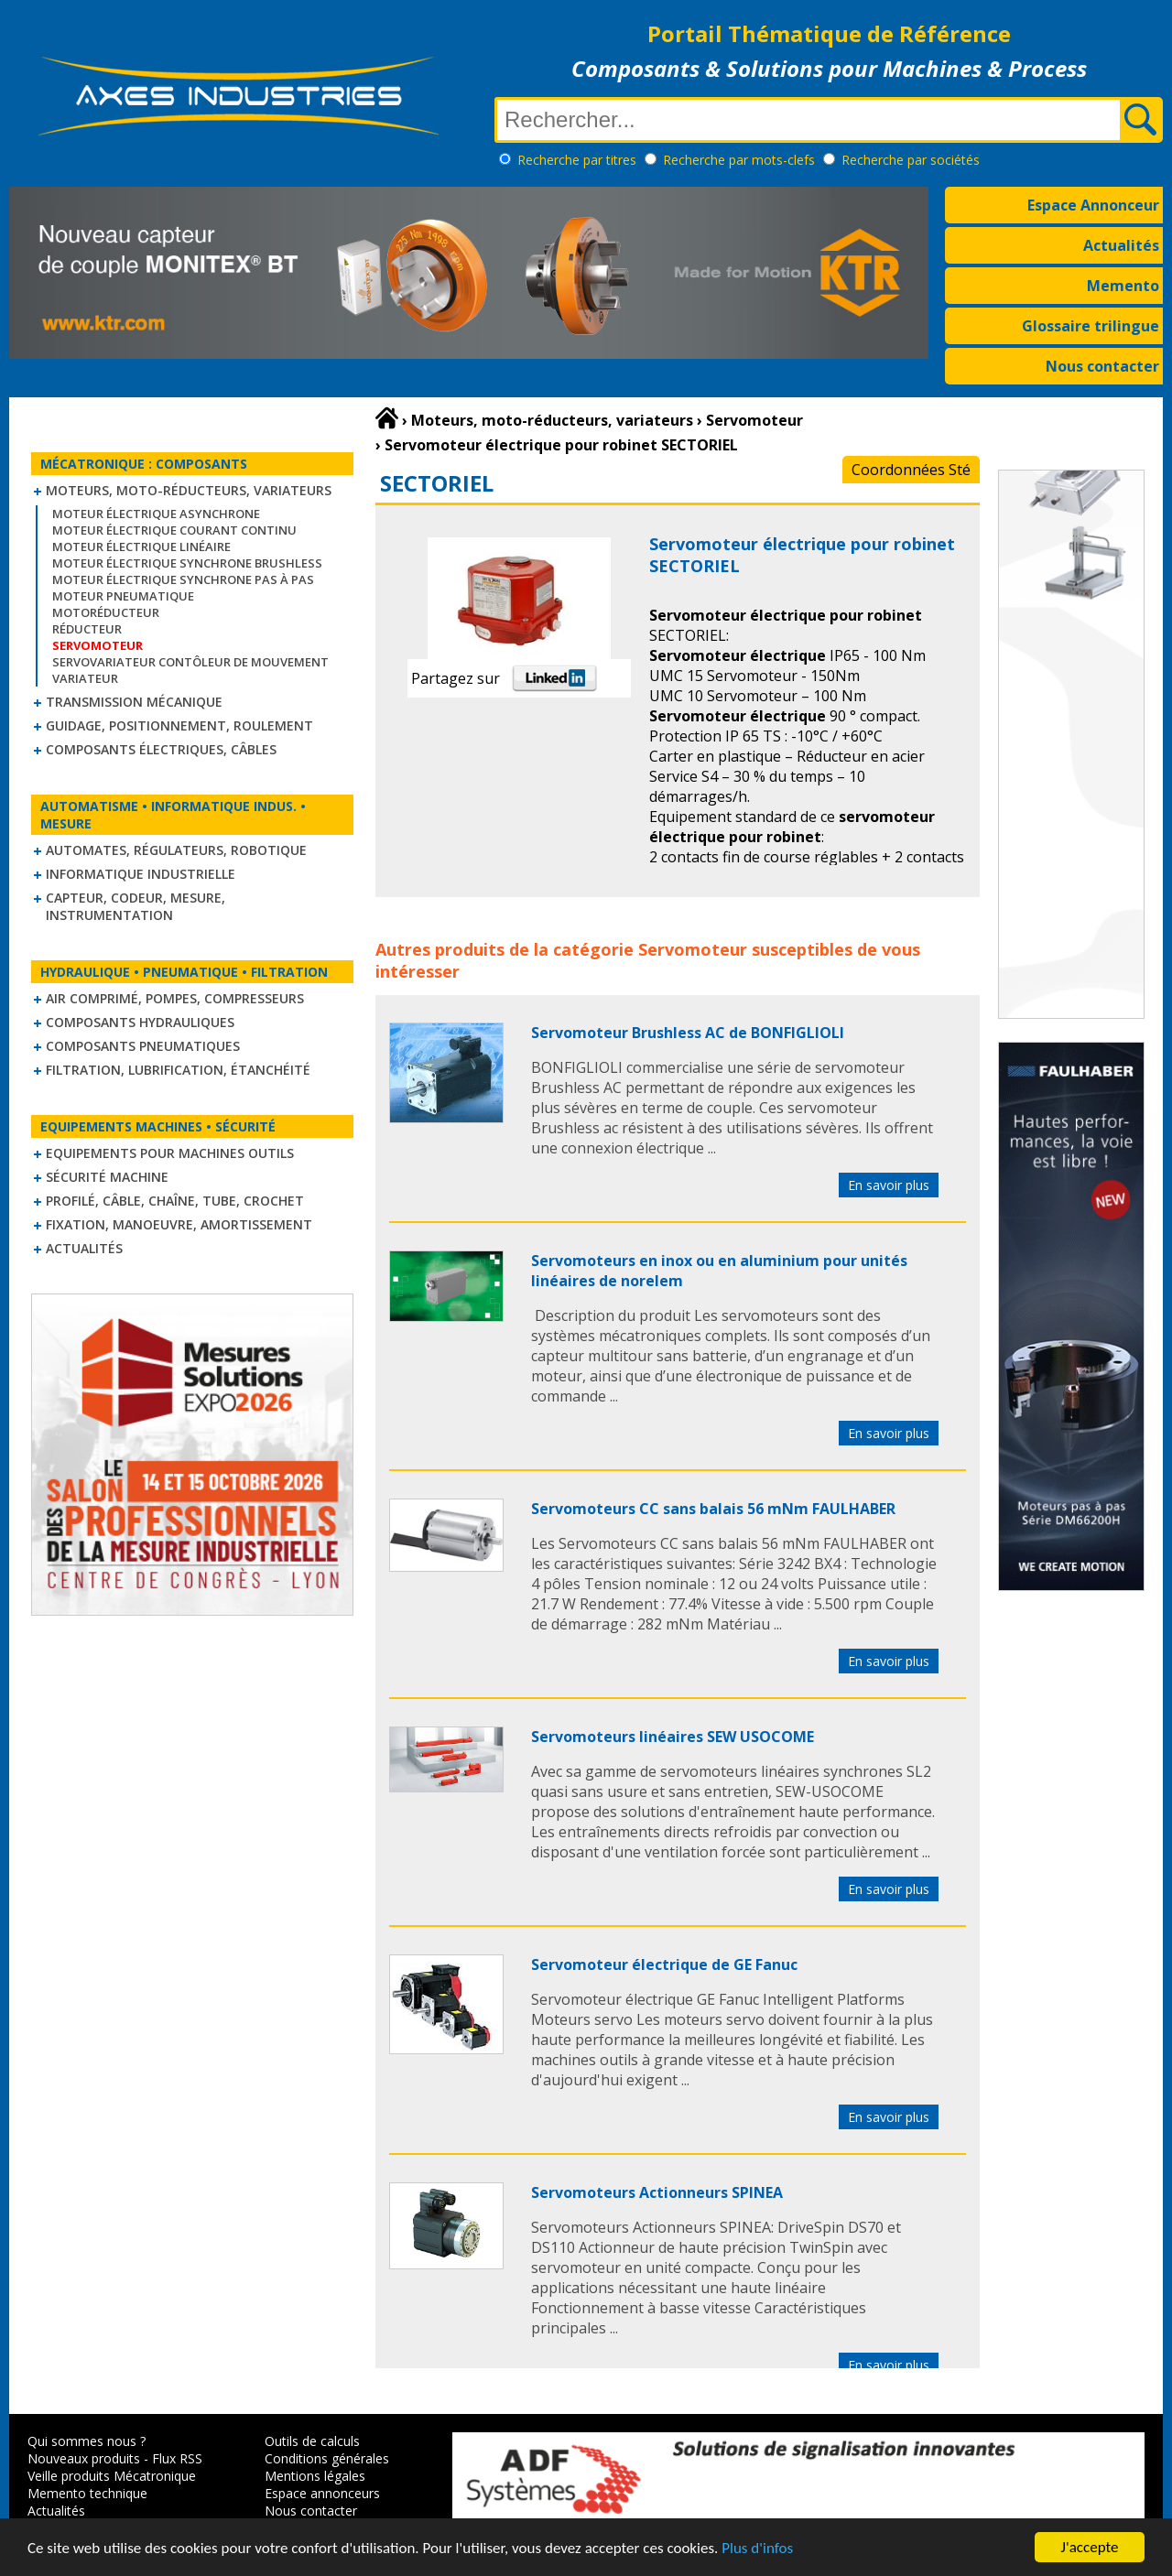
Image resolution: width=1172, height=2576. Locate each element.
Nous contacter (1102, 366)
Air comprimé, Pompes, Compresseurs (175, 998)
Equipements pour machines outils (170, 1153)
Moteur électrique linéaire (141, 546)
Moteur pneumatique (123, 596)
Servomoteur (692, 949)
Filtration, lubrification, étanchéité (178, 1069)
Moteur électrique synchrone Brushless (187, 563)
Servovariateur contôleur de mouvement (190, 662)
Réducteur (87, 629)
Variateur (85, 678)
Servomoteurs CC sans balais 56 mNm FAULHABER (713, 1509)
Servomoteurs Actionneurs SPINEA (657, 2192)
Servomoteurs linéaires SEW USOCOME (672, 1736)
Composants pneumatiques (143, 1046)
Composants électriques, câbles (161, 749)
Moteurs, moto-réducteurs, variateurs (188, 490)
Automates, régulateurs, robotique (176, 850)
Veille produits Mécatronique (111, 2475)
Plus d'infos (757, 2548)
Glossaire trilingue (1090, 326)
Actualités (1121, 245)
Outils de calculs (312, 2441)
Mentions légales (315, 2475)
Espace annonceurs (322, 2493)
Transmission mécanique (134, 701)
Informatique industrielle (140, 873)
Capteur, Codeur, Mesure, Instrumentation (135, 906)
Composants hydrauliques (140, 1022)
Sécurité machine (107, 1176)
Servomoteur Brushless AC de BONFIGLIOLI (687, 1033)
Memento (1123, 286)
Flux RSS (177, 2458)
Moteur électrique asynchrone (156, 513)
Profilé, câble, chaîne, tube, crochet (175, 1200)
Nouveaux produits (83, 2458)
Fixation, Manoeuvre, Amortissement (179, 1224)
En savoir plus (888, 1185)
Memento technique (87, 2493)
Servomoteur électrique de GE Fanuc (664, 1964)
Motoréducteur (105, 612)
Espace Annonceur (1093, 205)
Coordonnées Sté (911, 470)
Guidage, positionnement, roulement (179, 725)
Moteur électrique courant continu (174, 530)
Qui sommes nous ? (86, 2441)
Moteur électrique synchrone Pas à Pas (183, 579)
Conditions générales (327, 2458)
